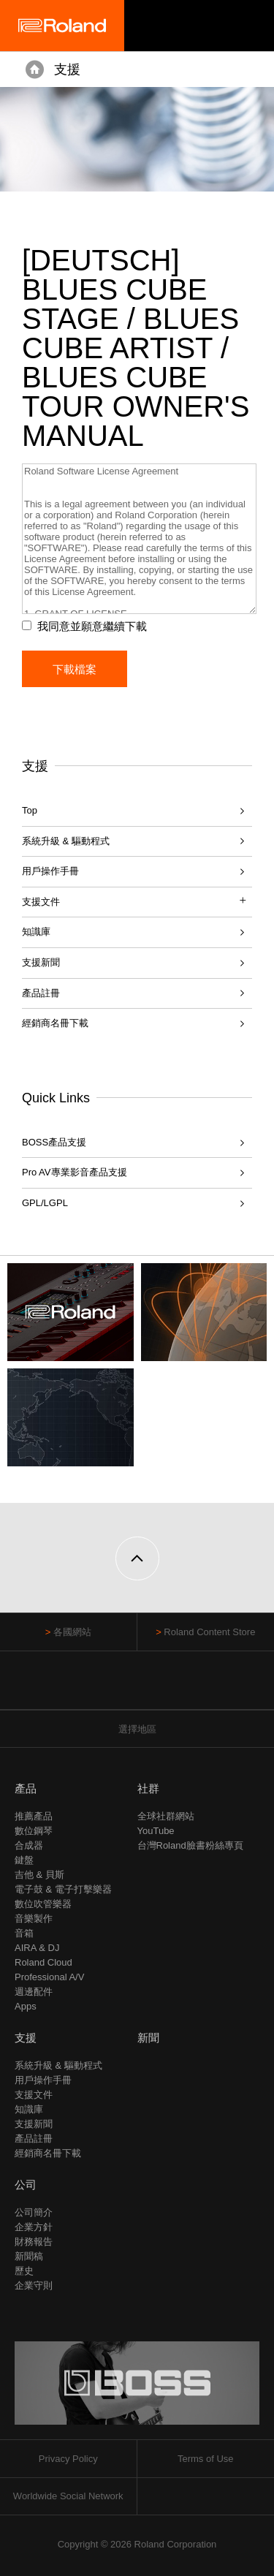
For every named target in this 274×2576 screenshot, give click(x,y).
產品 (26, 1788)
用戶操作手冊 (50, 870)
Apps (26, 2006)
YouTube (156, 1830)
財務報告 (34, 2241)
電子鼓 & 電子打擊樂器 (63, 1889)
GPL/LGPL (45, 1202)
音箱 (24, 1933)
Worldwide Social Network (68, 2495)
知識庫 (36, 931)
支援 (67, 69)
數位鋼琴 (34, 1830)
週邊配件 (34, 1991)
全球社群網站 (165, 1816)
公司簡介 (34, 2212)
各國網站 (72, 1631)
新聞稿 (29, 2256)
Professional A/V (49, 1976)
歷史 (24, 2270)
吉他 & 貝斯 (39, 1874)
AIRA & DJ (37, 1947)
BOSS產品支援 (54, 1142)
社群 (148, 1788)
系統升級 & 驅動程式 (66, 841)
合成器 (29, 1845)
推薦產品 (34, 1816)
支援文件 (34, 2094)
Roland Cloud (43, 1962)
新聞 (148, 2037)
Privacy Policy (68, 2458)
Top (29, 810)
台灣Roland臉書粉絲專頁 (190, 1845)
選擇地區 (137, 1729)
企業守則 (34, 2285)
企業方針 (34, 2226)
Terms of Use (206, 2458)
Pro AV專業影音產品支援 (74, 1172)
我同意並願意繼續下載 (92, 626)
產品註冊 (41, 993)
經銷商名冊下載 (55, 1023)
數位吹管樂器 (43, 1903)
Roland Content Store (209, 1631)
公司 (26, 2184)
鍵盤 (24, 1860)
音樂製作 (34, 1918)
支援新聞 (41, 962)
